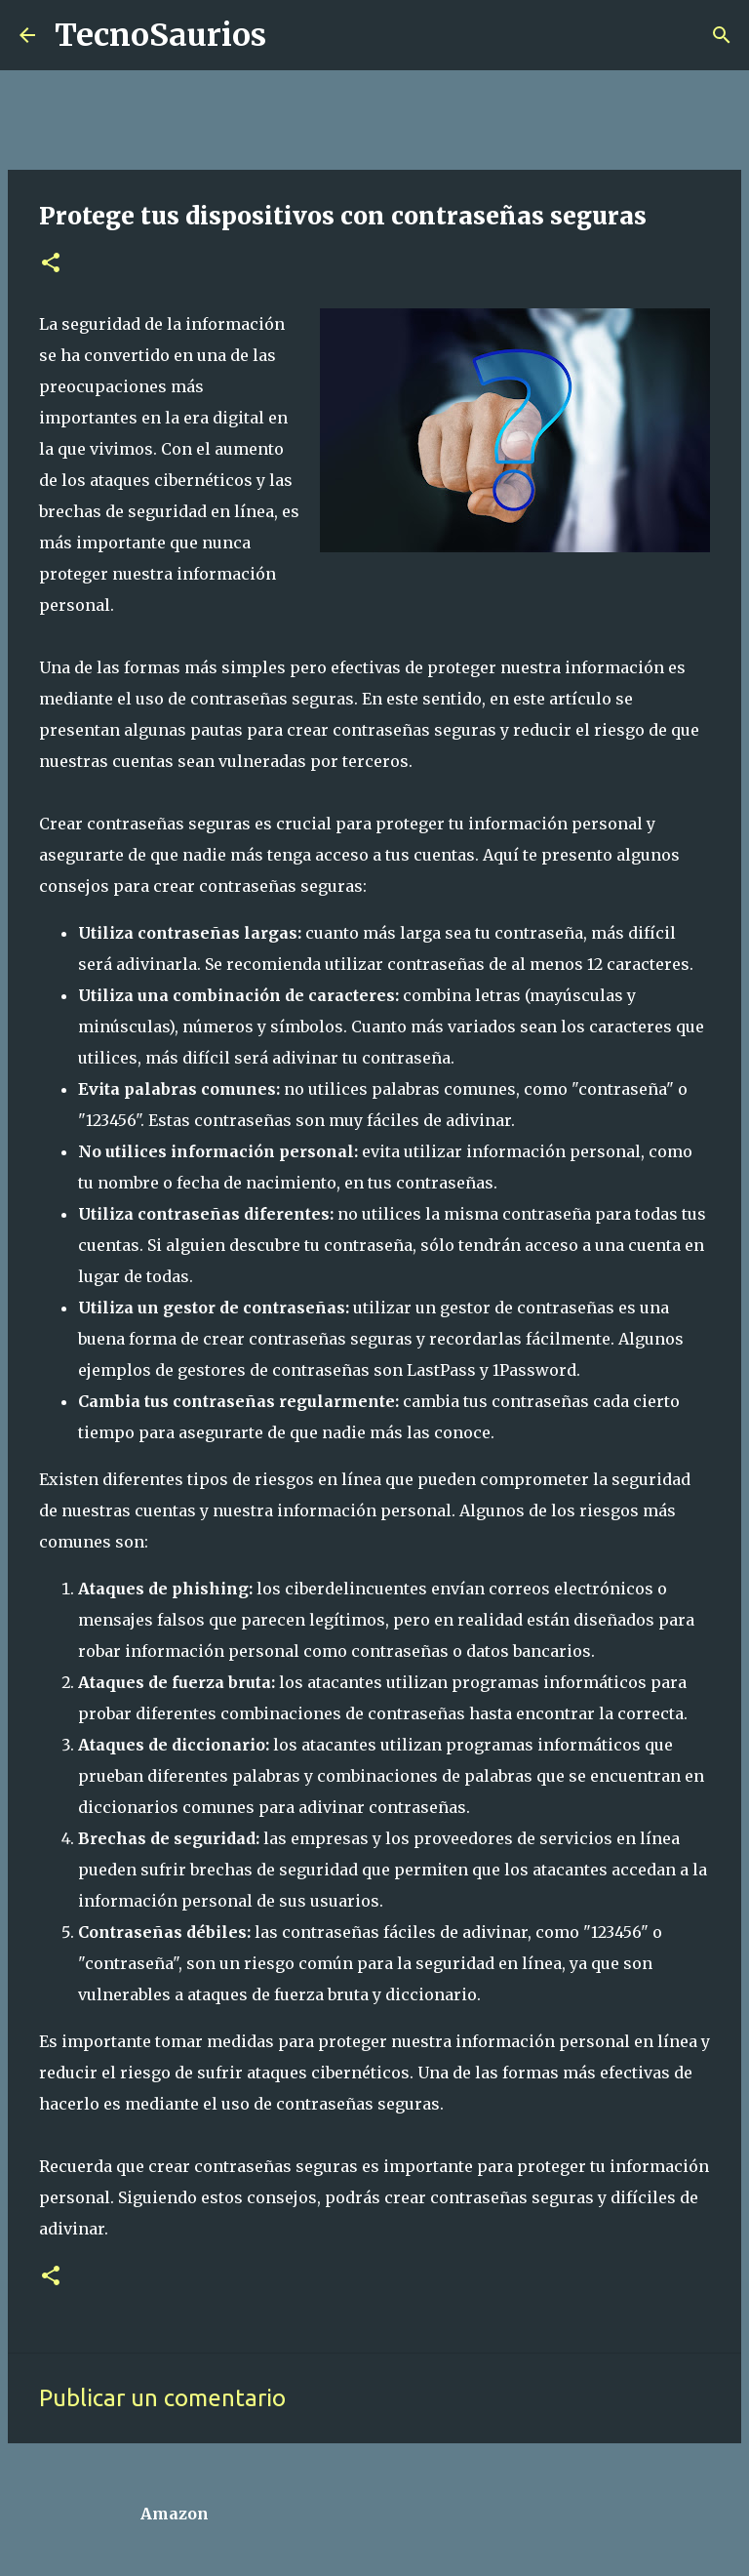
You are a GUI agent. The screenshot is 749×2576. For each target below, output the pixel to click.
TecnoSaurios (160, 35)
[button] (50, 264)
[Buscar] (293, 35)
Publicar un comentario (162, 2398)
